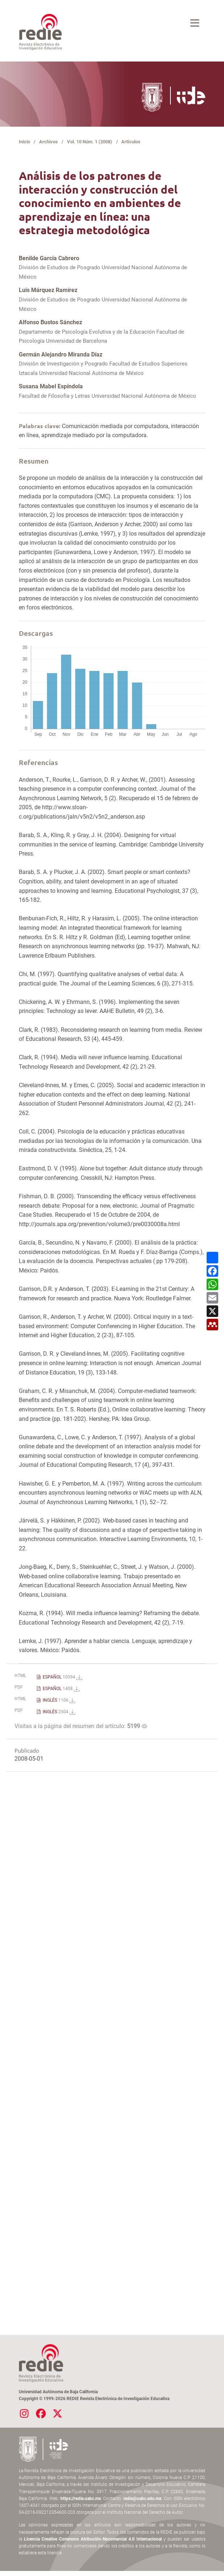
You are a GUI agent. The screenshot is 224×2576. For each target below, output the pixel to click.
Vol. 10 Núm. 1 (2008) (89, 141)
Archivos (48, 141)
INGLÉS (58, 1700)
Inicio (24, 141)
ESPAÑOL (62, 1677)
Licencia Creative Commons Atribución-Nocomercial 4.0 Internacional (93, 2539)
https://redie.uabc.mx (80, 2498)
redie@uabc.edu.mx (142, 2498)
